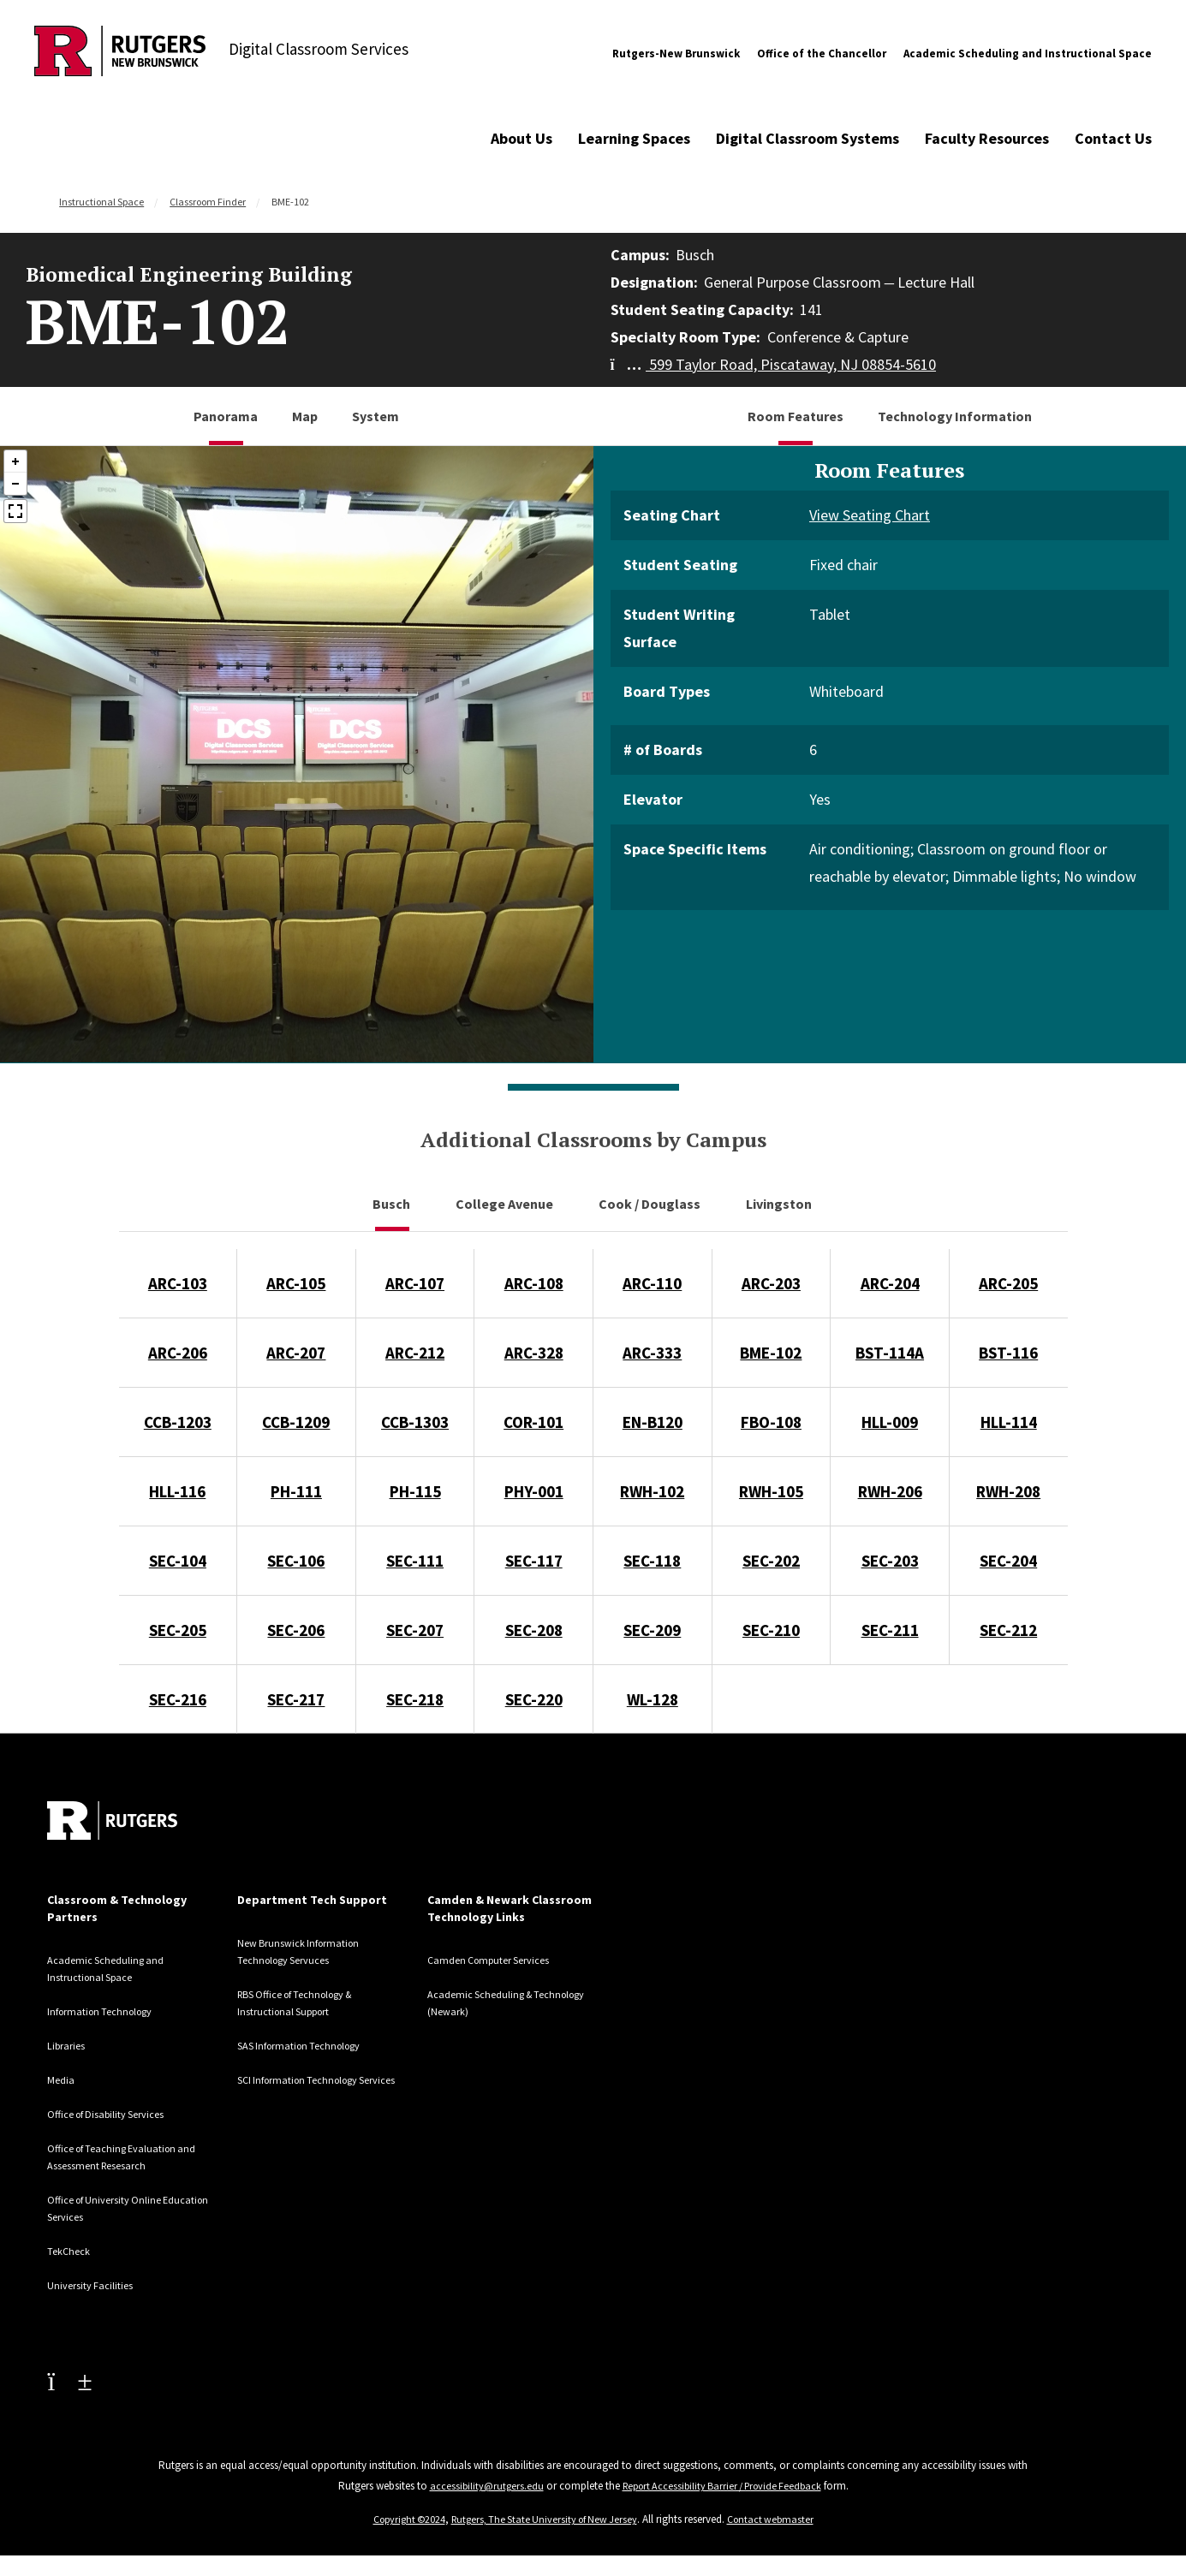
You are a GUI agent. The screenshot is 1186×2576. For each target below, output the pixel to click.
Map (305, 416)
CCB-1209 (296, 1422)
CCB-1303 (415, 1422)
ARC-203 (771, 1283)
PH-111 (296, 1491)
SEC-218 (415, 1699)
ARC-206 (177, 1352)
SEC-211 (890, 1630)
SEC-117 (534, 1560)
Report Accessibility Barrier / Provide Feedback (723, 2485)
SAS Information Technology (309, 2045)
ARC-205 (1008, 1283)
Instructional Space (101, 201)
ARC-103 (177, 1283)
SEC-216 (177, 1699)
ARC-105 (295, 1283)
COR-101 (533, 1422)
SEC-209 (652, 1630)
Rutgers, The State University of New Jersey (545, 2519)
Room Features (795, 416)
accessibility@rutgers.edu (479, 2485)
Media (62, 2079)
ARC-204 (890, 1283)
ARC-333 (652, 1352)
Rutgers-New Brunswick (676, 53)
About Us (521, 138)
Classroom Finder (208, 201)
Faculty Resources (987, 138)
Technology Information (955, 416)
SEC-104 (177, 1560)
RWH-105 (771, 1491)
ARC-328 (533, 1352)
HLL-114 (1008, 1422)
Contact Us (1113, 138)
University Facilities (96, 2285)
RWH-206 (890, 1491)
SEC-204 (1008, 1560)
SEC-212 (1008, 1630)
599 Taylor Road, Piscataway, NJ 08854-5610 (774, 364)
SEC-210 (771, 1630)
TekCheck (72, 2250)
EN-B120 (652, 1422)
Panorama (226, 416)
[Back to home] (112, 1820)
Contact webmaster (778, 2519)
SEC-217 (296, 1699)
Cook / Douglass (651, 1203)
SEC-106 (296, 1560)
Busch (392, 1203)
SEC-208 (534, 1630)
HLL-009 (889, 1422)
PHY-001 (533, 1491)
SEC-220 (534, 1699)
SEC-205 (177, 1630)
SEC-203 (890, 1560)
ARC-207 (295, 1352)
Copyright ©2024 (401, 2519)
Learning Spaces (634, 138)
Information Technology (107, 2011)
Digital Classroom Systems (807, 138)
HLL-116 (177, 1491)
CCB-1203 (178, 1422)
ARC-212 (414, 1352)
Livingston (780, 1203)
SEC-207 (415, 1630)
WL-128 (652, 1699)
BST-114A (889, 1352)
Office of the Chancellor (821, 53)
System (375, 416)
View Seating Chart (869, 515)
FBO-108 (771, 1422)
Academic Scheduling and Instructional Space (1027, 53)
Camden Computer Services (499, 1959)
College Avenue (506, 1203)
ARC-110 (652, 1283)
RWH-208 (1008, 1491)
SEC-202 (771, 1560)
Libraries (69, 2045)
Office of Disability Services (117, 2113)
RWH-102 (652, 1491)
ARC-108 (533, 1283)
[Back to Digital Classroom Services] (120, 53)
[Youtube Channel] (69, 2380)
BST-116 (1008, 1352)
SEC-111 (415, 1560)
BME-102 (771, 1352)
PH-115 (415, 1491)
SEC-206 (296, 1630)
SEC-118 (652, 1560)
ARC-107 (414, 1283)
